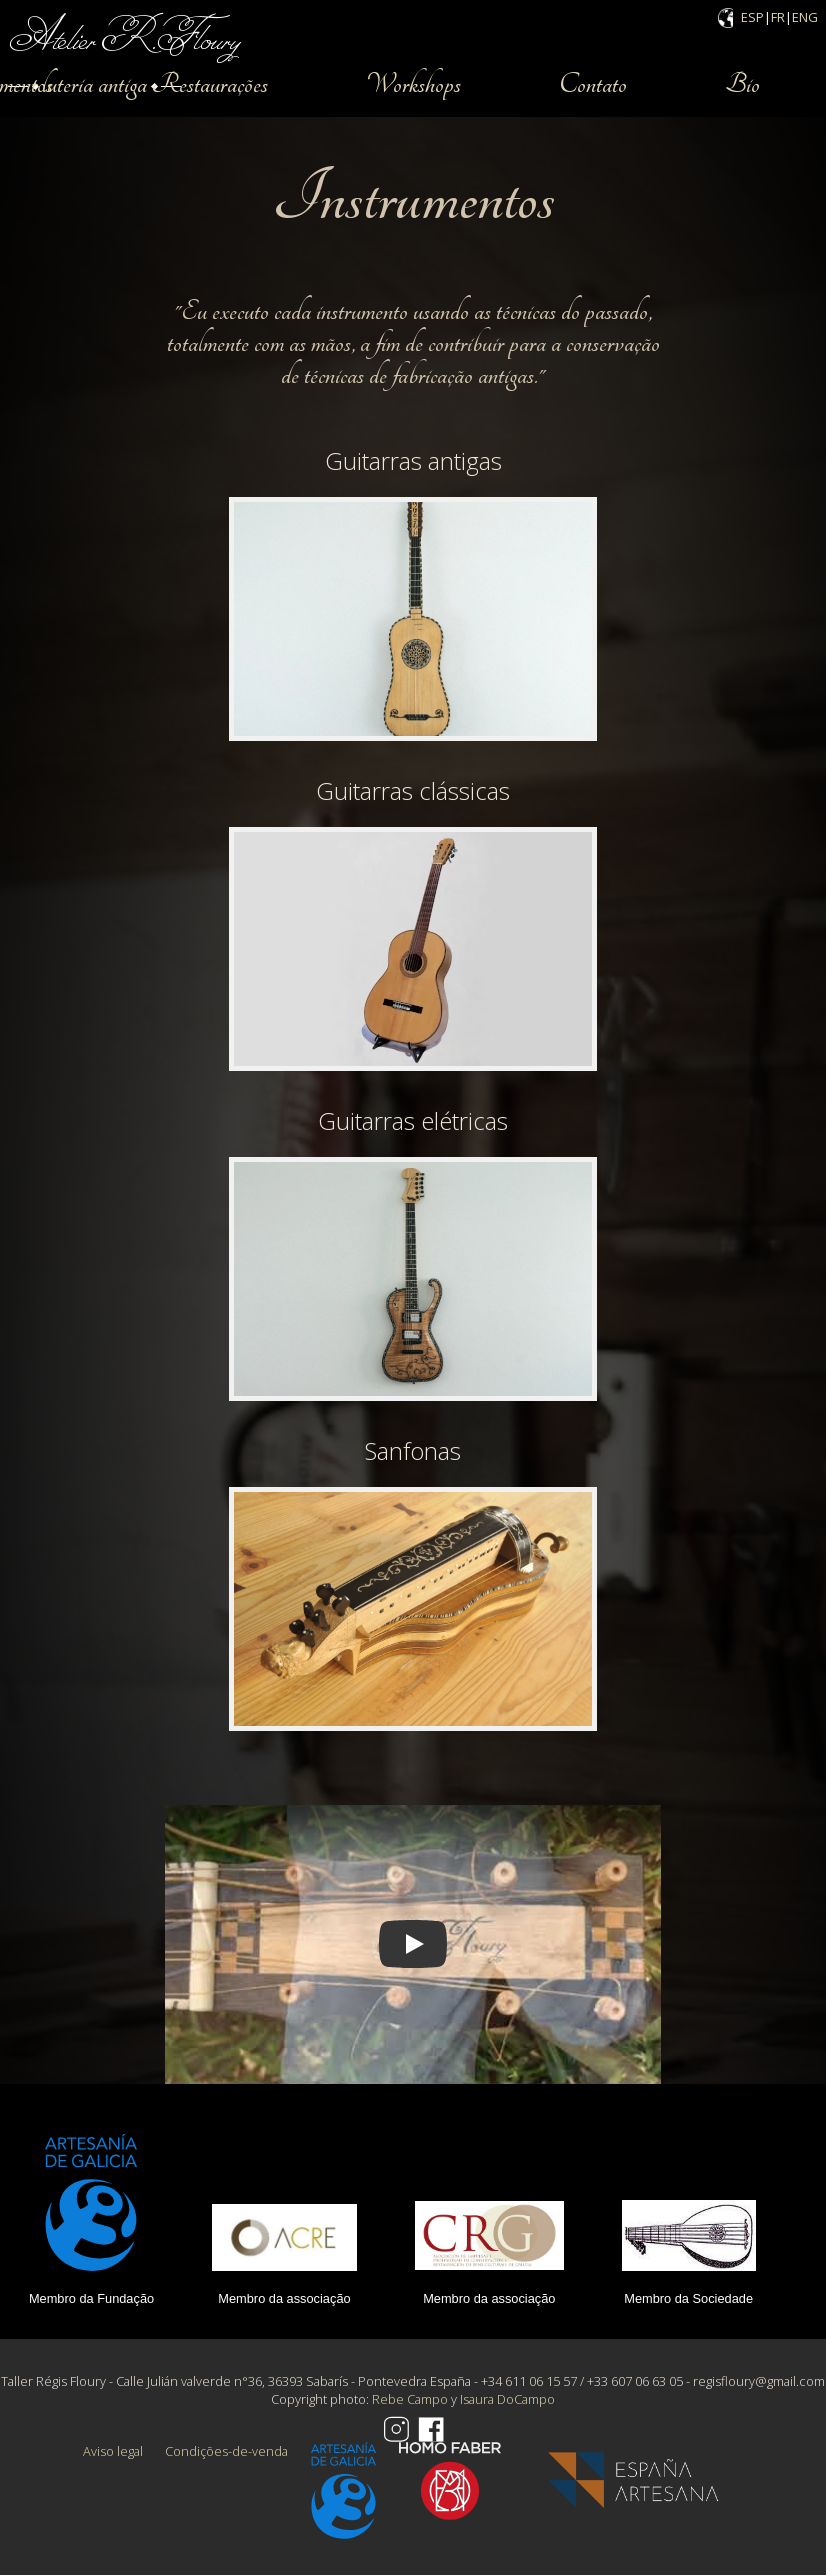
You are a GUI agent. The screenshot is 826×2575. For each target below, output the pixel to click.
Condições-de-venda (226, 2451)
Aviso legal (113, 2451)
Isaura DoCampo (507, 2399)
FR (778, 17)
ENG (805, 17)
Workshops (413, 84)
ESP (752, 17)
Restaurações (209, 84)
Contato (593, 84)
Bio (742, 84)
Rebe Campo (410, 2399)
